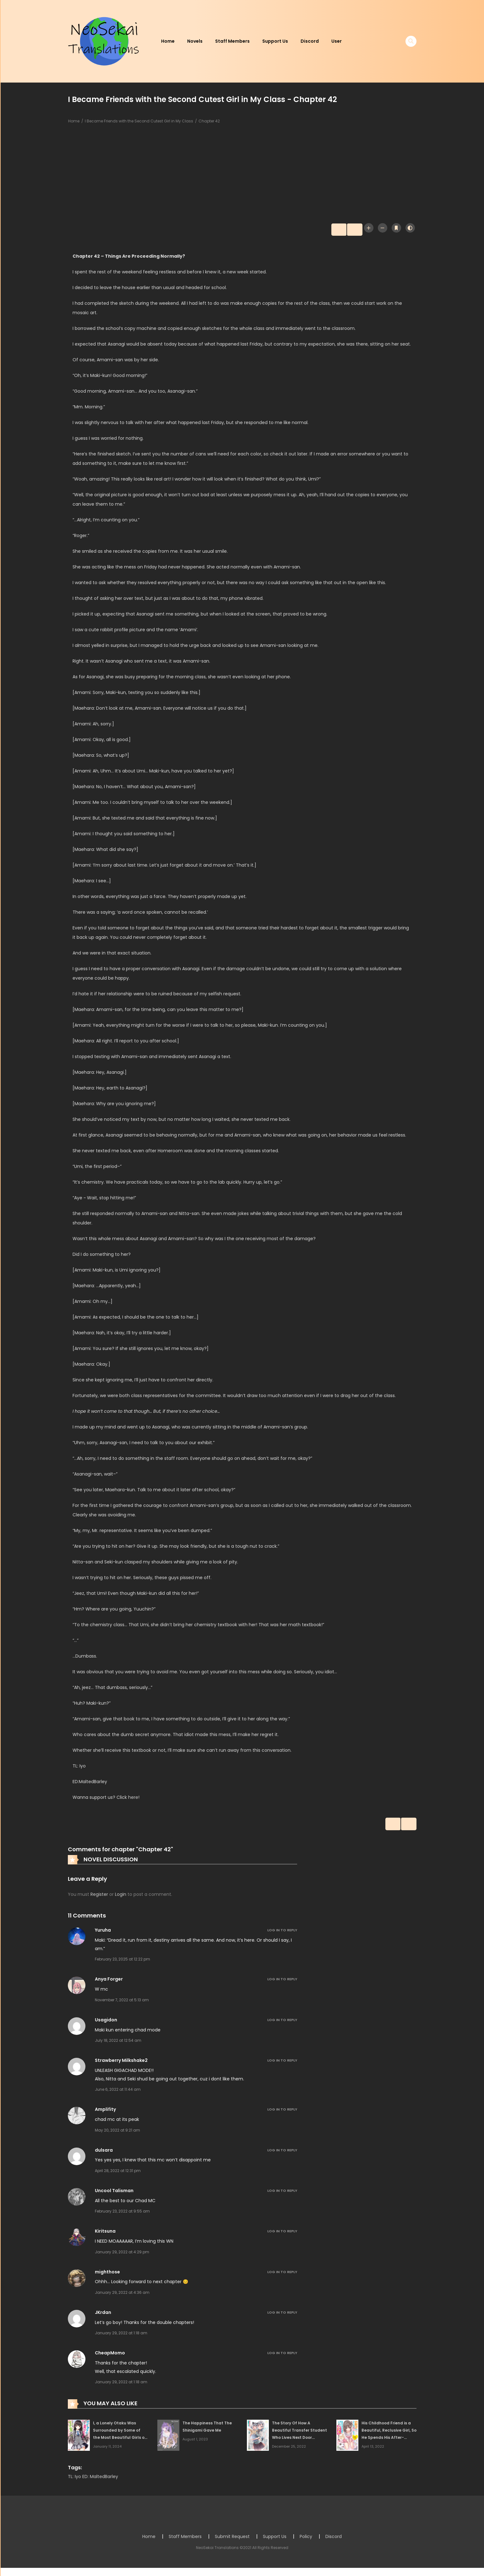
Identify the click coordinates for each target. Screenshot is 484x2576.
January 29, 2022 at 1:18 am (121, 2336)
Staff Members (232, 41)
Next (347, 230)
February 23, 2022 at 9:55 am (122, 2214)
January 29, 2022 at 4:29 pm (122, 2254)
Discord (310, 41)
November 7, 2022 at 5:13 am (122, 2003)
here (133, 1799)
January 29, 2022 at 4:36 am (122, 2295)
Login (120, 1897)
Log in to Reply (282, 1933)
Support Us (275, 41)
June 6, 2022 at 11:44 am (118, 2092)
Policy (306, 2539)
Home (168, 41)
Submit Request (232, 2539)
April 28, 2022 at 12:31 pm (118, 2173)
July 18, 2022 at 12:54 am (118, 2043)
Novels (195, 41)
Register (99, 1897)
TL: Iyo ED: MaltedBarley (93, 2479)
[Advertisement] (242, 175)
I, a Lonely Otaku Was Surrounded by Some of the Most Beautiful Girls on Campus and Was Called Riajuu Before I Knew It (120, 2440)
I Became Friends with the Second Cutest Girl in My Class (139, 121)
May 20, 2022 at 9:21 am (117, 2133)
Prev (323, 230)
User (336, 41)
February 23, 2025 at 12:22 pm (122, 1962)
